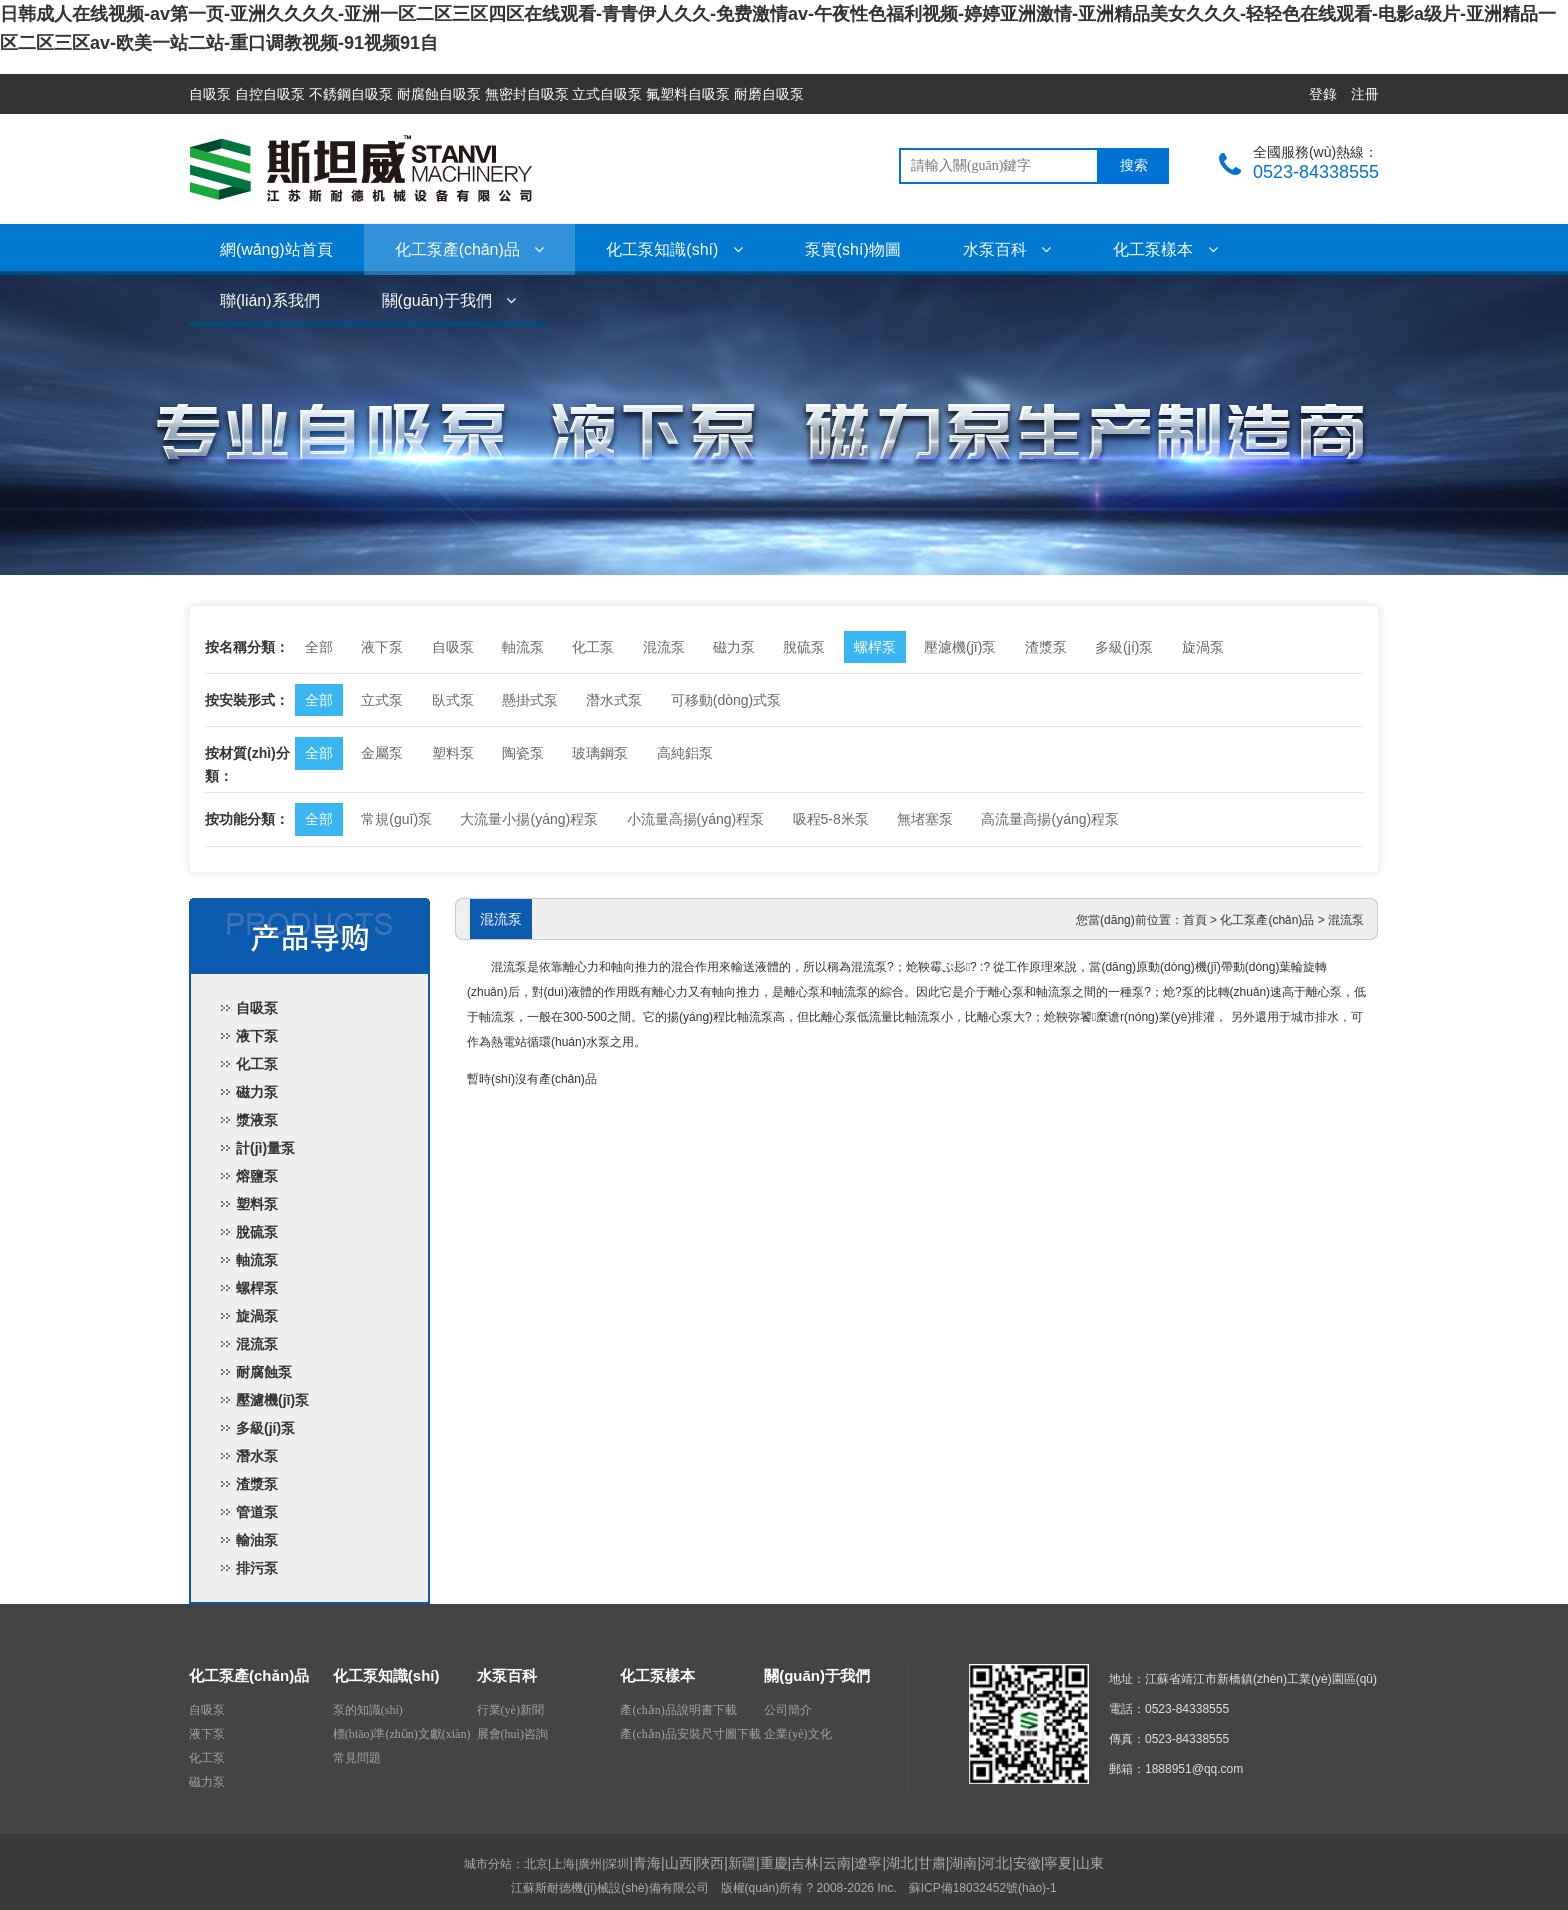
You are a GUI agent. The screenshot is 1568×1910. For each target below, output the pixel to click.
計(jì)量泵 (265, 1148)
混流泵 (664, 647)
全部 (319, 647)
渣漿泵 (1046, 647)
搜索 (1134, 165)
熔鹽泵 (257, 1176)
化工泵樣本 (1165, 249)
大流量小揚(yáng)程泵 (529, 819)
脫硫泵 (804, 647)
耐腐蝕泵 (264, 1372)
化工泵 (593, 647)
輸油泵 (257, 1540)
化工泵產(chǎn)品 (470, 249)
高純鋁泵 (685, 753)
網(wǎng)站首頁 (276, 249)
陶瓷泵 (523, 753)
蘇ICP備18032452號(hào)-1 (983, 1888)
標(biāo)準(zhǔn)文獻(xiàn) (402, 1734)
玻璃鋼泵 (600, 753)
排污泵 (257, 1568)
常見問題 (357, 1758)
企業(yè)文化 (797, 1734)
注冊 (1365, 94)
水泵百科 (1007, 249)
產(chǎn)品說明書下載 (678, 1710)
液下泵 (382, 647)
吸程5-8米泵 (831, 819)
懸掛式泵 (530, 700)
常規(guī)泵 (396, 819)
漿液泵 (257, 1120)
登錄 (1323, 94)
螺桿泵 (875, 647)
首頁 (1195, 920)
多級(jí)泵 (1124, 647)
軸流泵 (523, 647)
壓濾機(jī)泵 (960, 647)
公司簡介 (788, 1710)
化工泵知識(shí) (674, 249)
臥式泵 (453, 700)
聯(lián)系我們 (270, 300)
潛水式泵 (614, 700)
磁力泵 (734, 647)
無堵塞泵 (925, 819)
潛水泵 (257, 1456)
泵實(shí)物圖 (853, 249)
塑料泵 (453, 753)
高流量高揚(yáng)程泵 (1050, 819)
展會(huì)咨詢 (512, 1734)
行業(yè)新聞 (510, 1710)
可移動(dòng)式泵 (726, 700)
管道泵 (257, 1512)
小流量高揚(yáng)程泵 (696, 819)
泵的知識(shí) (368, 1710)
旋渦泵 (1203, 647)
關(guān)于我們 (449, 300)
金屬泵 (382, 753)
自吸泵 (453, 647)
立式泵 (382, 700)
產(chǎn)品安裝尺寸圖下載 (690, 1734)
